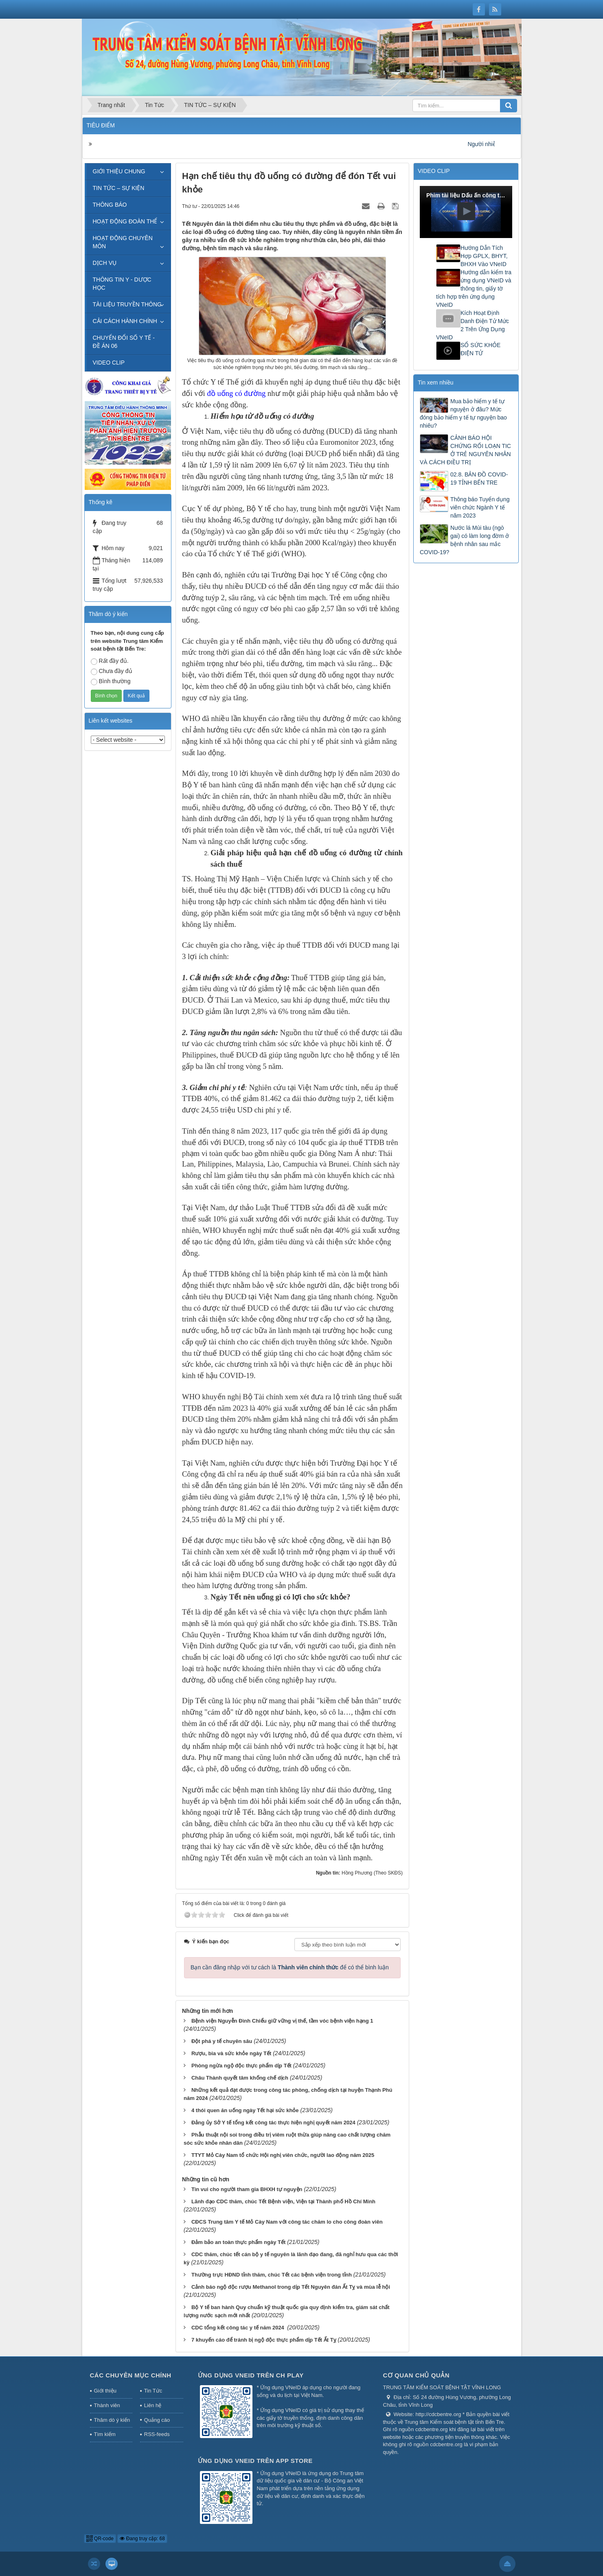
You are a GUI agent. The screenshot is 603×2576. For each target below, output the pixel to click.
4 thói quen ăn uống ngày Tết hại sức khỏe (245, 2110)
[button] (466, 211)
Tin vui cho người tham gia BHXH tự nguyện (247, 2189)
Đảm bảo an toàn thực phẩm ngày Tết (238, 2242)
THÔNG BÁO (110, 204)
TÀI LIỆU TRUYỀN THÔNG (127, 304)
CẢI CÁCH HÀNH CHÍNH (125, 321)
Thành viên (107, 2405)
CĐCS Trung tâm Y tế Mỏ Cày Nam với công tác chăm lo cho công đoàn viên (287, 2222)
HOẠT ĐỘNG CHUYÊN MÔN (123, 242)
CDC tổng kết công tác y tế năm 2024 (238, 2328)
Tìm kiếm (105, 2434)
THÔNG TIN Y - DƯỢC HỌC (122, 283)
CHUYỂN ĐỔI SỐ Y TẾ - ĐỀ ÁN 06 (124, 341)
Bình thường (111, 681)
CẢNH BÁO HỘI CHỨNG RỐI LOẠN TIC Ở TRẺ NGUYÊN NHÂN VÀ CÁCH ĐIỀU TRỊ (465, 450)
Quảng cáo (157, 2420)
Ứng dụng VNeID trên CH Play (251, 2375)
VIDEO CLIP (109, 362)
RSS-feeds (157, 2434)
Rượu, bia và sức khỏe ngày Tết (231, 2053)
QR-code (100, 2538)
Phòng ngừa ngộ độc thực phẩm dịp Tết (241, 2066)
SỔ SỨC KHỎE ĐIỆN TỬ (480, 349)
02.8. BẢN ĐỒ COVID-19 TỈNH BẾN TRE (479, 478)
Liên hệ (152, 2405)
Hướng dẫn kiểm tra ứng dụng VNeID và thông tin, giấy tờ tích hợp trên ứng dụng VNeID (473, 288)
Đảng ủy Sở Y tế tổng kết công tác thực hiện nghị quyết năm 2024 (273, 2122)
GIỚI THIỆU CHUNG (119, 171)
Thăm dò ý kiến (112, 2420)
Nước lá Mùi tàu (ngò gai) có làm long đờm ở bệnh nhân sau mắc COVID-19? (464, 539)
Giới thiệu (105, 2391)
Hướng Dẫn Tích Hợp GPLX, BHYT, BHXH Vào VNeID (484, 256)
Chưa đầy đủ (111, 671)
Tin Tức (153, 2391)
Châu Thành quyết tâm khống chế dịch (239, 2078)
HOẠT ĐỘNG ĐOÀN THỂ (125, 221)
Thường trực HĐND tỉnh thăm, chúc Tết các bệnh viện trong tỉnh (271, 2275)
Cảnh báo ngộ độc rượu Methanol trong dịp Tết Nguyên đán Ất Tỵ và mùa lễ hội (290, 2287)
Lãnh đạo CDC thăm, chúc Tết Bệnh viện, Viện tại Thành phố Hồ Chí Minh (283, 2201)
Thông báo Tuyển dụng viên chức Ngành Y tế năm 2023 (479, 507)
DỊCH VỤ (105, 263)
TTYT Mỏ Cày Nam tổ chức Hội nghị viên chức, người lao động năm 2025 (282, 2155)
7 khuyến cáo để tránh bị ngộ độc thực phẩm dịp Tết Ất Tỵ (263, 2340)
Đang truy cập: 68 (142, 2538)
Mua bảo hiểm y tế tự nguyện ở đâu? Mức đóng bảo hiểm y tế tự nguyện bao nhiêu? (463, 413)
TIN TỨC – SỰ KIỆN (119, 188)
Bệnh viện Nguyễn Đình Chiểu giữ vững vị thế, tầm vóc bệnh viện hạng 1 (282, 2021)
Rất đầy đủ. (110, 661)
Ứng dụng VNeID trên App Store (255, 2460)
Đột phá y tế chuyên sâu (221, 2041)
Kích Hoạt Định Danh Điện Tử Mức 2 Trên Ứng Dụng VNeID (472, 325)
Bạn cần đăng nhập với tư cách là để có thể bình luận (290, 1967)
